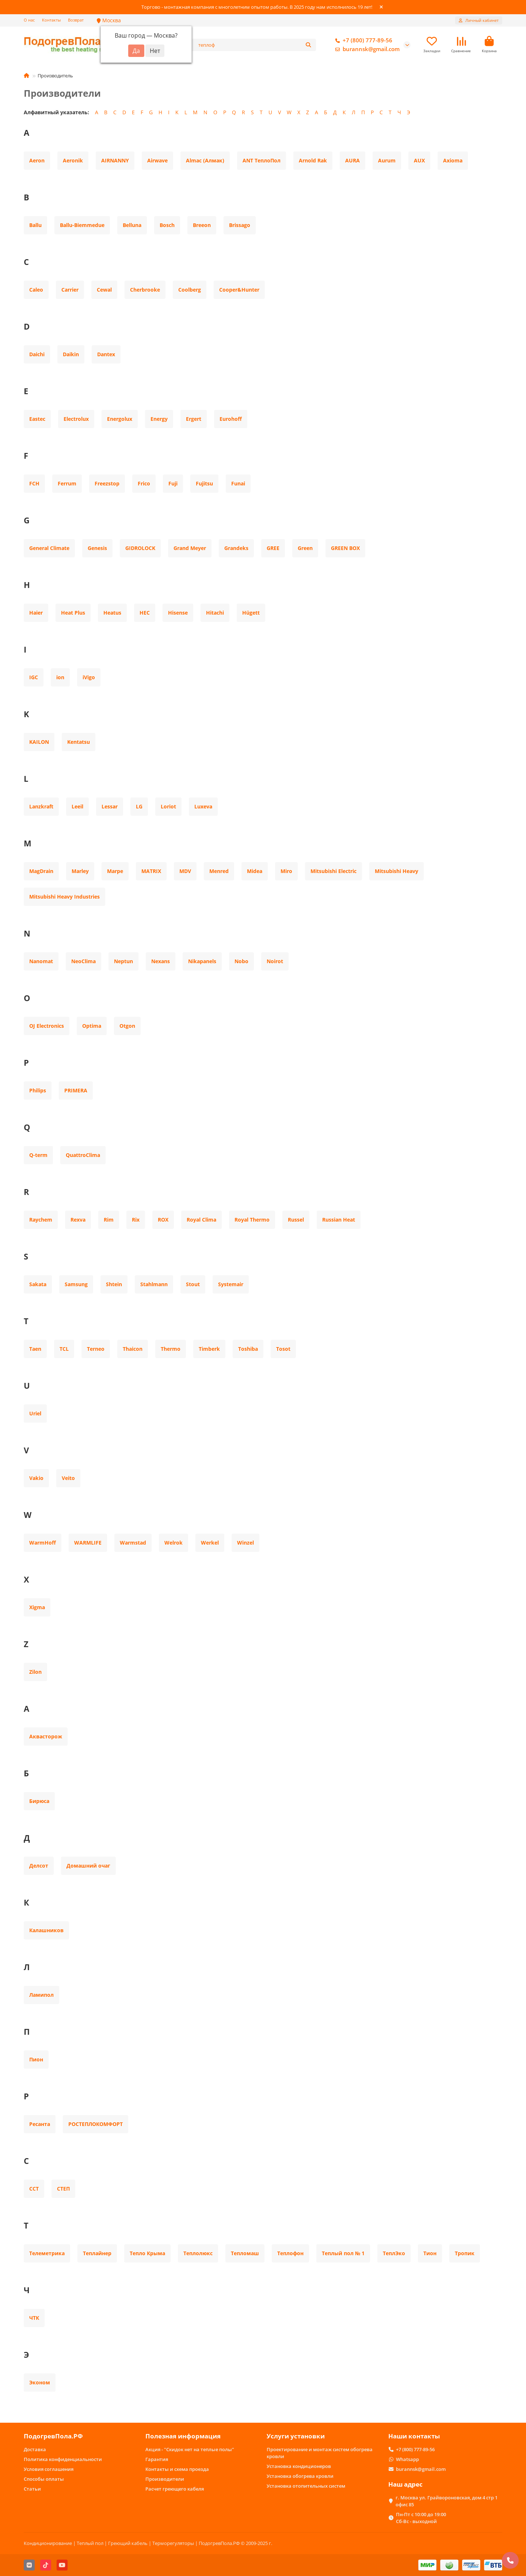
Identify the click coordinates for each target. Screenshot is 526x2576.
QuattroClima (83, 1154)
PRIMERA (75, 1090)
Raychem (40, 1219)
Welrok (173, 1542)
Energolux (119, 418)
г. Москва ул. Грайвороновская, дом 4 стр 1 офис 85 (447, 2501)
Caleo (36, 289)
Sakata (37, 1284)
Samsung (76, 1284)
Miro (286, 871)
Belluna (132, 225)
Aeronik (73, 160)
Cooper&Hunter (239, 289)
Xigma (37, 1607)
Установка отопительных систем (306, 2486)
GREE (273, 548)
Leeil (77, 806)
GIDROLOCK (140, 548)
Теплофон (290, 2253)
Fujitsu (204, 483)
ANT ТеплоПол (262, 160)
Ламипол (41, 1994)
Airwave (157, 160)
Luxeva (203, 806)
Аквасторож (45, 1736)
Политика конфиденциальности (63, 2459)
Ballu (35, 225)
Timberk (209, 1348)
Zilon (35, 1671)
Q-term (38, 1154)
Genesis (97, 548)
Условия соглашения (48, 2469)
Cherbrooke (145, 289)
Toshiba (248, 1348)
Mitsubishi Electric (333, 871)
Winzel (245, 1542)
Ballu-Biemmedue (82, 225)
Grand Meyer (190, 548)
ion (60, 677)
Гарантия (156, 2459)
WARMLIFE (88, 1542)
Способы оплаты (44, 2479)
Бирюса (39, 1801)
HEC (145, 612)
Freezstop (107, 483)
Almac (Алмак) (205, 160)
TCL (64, 1348)
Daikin (71, 354)
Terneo (95, 1348)
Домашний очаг (88, 1865)
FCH (34, 483)
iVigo (89, 677)
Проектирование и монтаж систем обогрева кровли (320, 2453)
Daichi (37, 354)
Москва (109, 20)
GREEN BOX (345, 548)
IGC (33, 677)
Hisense (178, 612)
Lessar (110, 806)
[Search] (255, 45)
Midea (254, 871)
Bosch (167, 225)
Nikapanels (202, 961)
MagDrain (41, 871)
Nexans (160, 961)
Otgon (127, 1025)
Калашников (46, 1930)
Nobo (241, 961)
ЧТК (34, 2317)
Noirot (275, 961)
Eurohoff (231, 418)
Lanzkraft (41, 806)
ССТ (34, 2188)
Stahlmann (154, 1284)
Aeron (37, 160)
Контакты (51, 20)
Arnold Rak (313, 160)
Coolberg (189, 289)
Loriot (168, 806)
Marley (80, 871)
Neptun (123, 961)
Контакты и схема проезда (177, 2469)
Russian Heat (338, 1219)
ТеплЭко (394, 2253)
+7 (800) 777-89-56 (362, 40)
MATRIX (151, 871)
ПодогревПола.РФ (53, 2436)
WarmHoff (42, 1542)
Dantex (106, 354)
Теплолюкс (198, 2253)
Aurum (387, 160)
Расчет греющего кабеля (174, 2488)
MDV (185, 871)
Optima (91, 1025)
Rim (109, 1219)
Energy (159, 418)
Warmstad (133, 1542)
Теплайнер (97, 2253)
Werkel (210, 1542)
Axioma (452, 160)
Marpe (115, 871)
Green (305, 548)
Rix (136, 1219)
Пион (36, 2059)
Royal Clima (201, 1219)
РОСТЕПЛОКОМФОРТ (95, 2124)
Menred (219, 871)
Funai (238, 483)
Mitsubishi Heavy (396, 871)
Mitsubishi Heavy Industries (64, 896)
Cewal (104, 289)
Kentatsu (78, 741)
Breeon (202, 225)
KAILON (39, 741)
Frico (144, 483)
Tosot (283, 1348)
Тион (430, 2253)
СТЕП (63, 2188)
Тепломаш (245, 2253)
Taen (35, 1348)
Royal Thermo (252, 1219)
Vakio (36, 1478)
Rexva (77, 1219)
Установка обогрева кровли (300, 2476)
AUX (419, 160)
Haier (36, 612)
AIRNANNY (115, 160)
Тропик (464, 2253)
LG (139, 806)
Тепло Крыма (147, 2253)
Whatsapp (407, 2459)
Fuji (173, 483)
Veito (68, 1478)
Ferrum (67, 483)
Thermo (170, 1348)
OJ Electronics (46, 1025)
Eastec (37, 418)
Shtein (114, 1284)
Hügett (251, 612)
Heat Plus (73, 612)
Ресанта (39, 2124)
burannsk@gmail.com (366, 49)
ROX (163, 1219)
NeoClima (83, 961)
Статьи (32, 2488)
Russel (296, 1219)
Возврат (76, 20)
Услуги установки (296, 2436)
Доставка (35, 2449)
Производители (164, 2479)
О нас (29, 20)
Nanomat (41, 961)
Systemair (230, 1284)
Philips (37, 1090)
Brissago (239, 225)
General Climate (49, 548)
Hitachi (215, 612)
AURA (352, 160)
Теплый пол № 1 (343, 2253)
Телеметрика (47, 2253)
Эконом (39, 2382)
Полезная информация (183, 2436)
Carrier (70, 289)
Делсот (38, 1865)
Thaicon (132, 1348)
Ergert (193, 418)
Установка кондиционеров (299, 2466)
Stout (193, 1284)
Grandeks (236, 548)
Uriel (35, 1413)
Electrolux (76, 418)
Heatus (112, 612)
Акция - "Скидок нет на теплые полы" (189, 2449)
